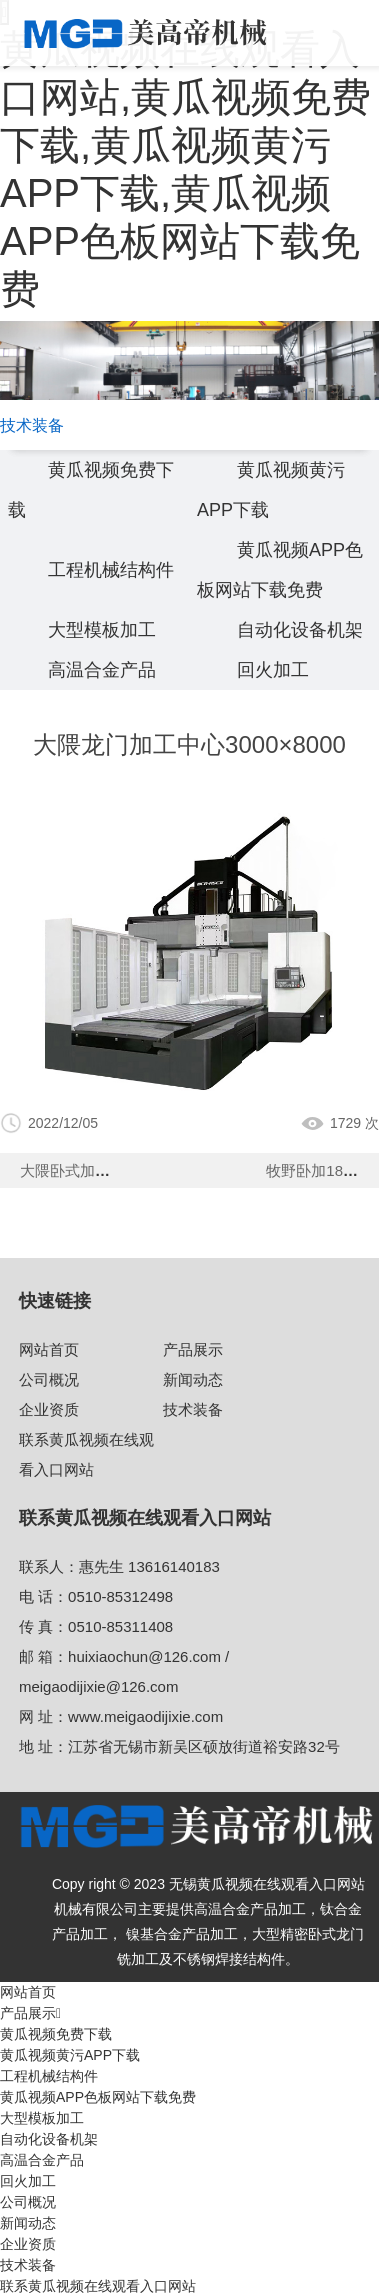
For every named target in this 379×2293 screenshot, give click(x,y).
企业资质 (49, 1409)
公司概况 (49, 1379)
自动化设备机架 (300, 630)
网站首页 (49, 1349)
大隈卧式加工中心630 (92, 1170)
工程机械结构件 (111, 570)
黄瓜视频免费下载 (56, 2034)
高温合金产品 (102, 670)
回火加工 (273, 670)
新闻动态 (193, 1379)
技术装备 (193, 1409)
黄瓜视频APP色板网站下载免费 (98, 2097)
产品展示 (193, 1349)
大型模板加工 (102, 630)
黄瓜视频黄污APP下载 (70, 2055)
